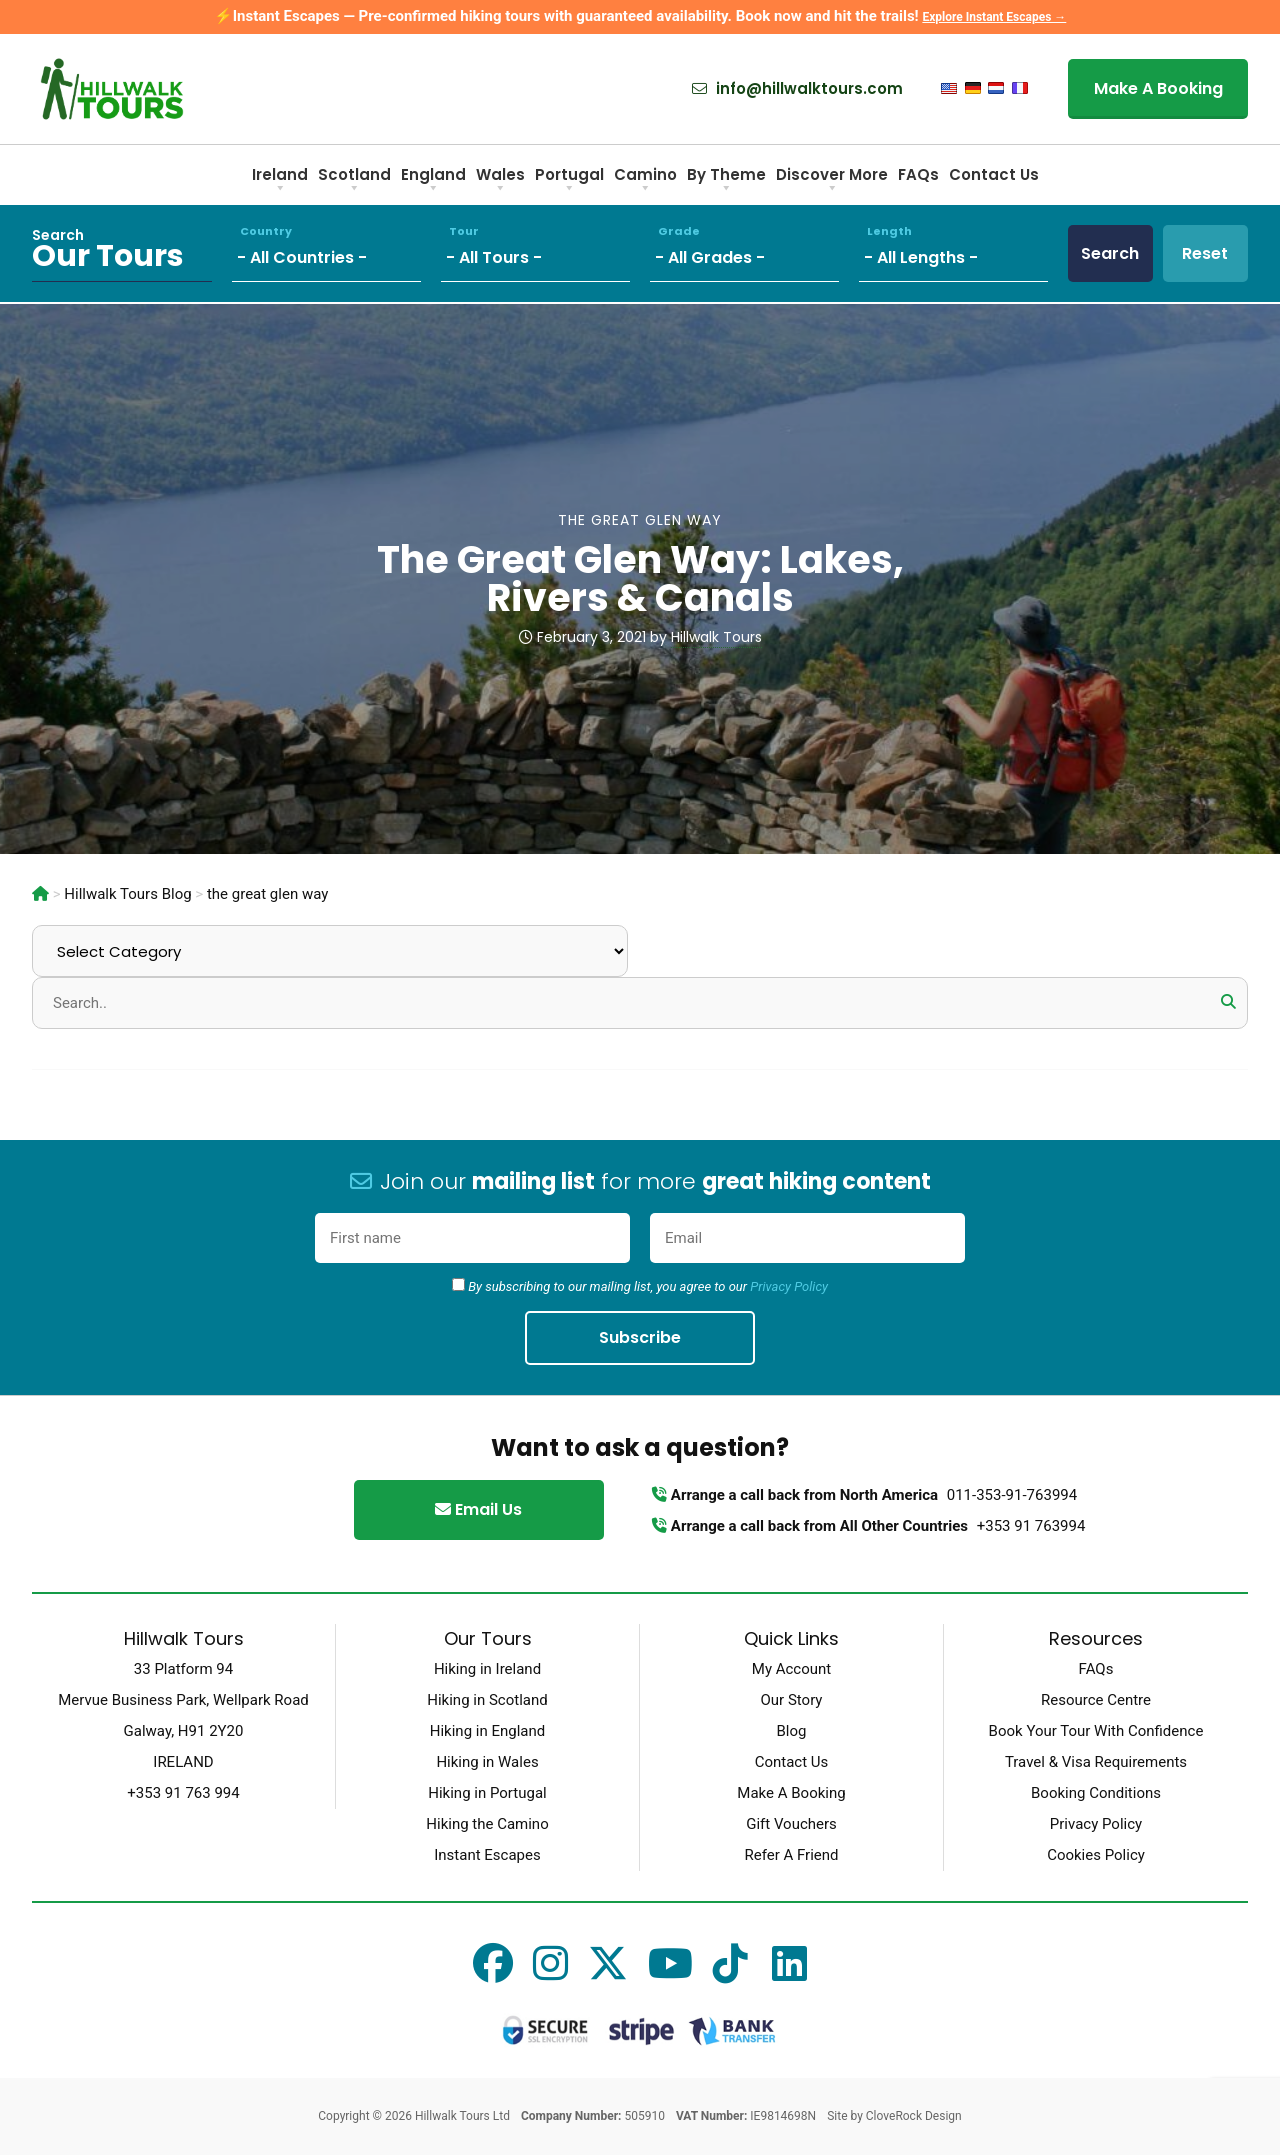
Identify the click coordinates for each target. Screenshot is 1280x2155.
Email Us (478, 1509)
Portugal (569, 181)
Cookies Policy (1096, 1855)
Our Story (792, 1700)
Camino (645, 181)
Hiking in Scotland (487, 1700)
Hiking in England (487, 1731)
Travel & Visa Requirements (1096, 1762)
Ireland (280, 181)
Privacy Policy (789, 1286)
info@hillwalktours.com (797, 89)
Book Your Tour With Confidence (1096, 1731)
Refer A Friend (791, 1855)
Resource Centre (1096, 1700)
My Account (791, 1669)
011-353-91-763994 (1012, 1495)
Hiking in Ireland (487, 1669)
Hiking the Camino (487, 1824)
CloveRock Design (914, 2116)
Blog (792, 1731)
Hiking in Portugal (487, 1793)
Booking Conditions (1096, 1793)
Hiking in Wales (487, 1762)
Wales (500, 181)
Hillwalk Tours (716, 637)
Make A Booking (1158, 88)
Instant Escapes (487, 1855)
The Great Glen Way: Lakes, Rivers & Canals (640, 578)
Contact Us (994, 174)
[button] (1228, 1002)
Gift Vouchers (791, 1824)
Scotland (354, 181)
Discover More (832, 181)
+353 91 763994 (1031, 1526)
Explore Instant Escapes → (994, 17)
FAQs (918, 174)
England (433, 181)
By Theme (726, 181)
